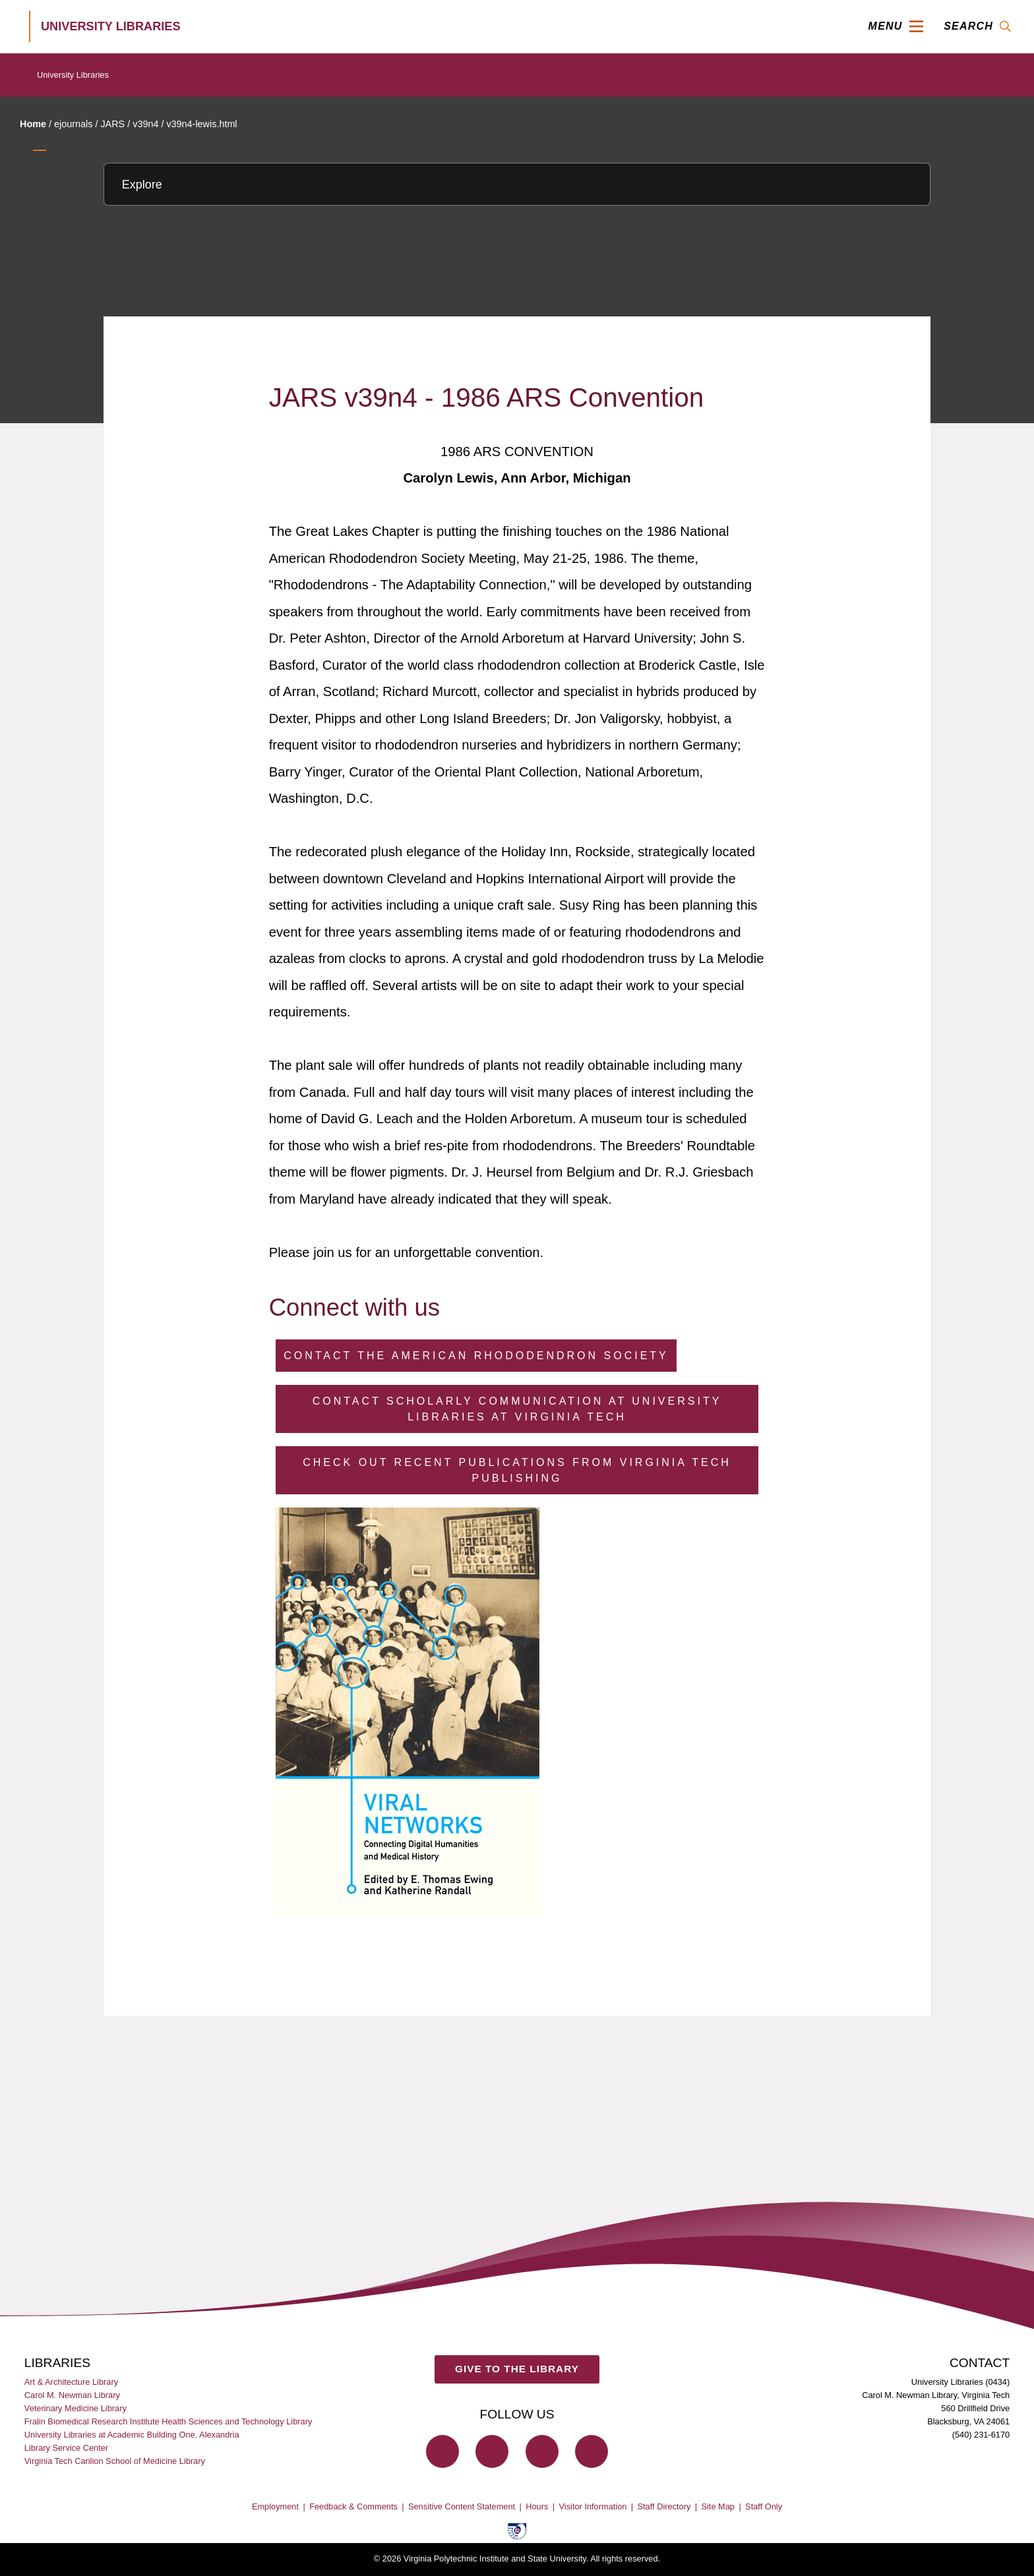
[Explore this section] (517, 184)
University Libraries (73, 75)
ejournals (73, 124)
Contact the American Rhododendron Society (476, 1355)
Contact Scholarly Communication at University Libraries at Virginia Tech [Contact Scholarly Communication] (517, 1408)
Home (33, 124)
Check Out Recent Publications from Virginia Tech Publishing (517, 1470)
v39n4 (145, 124)
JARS (112, 124)
